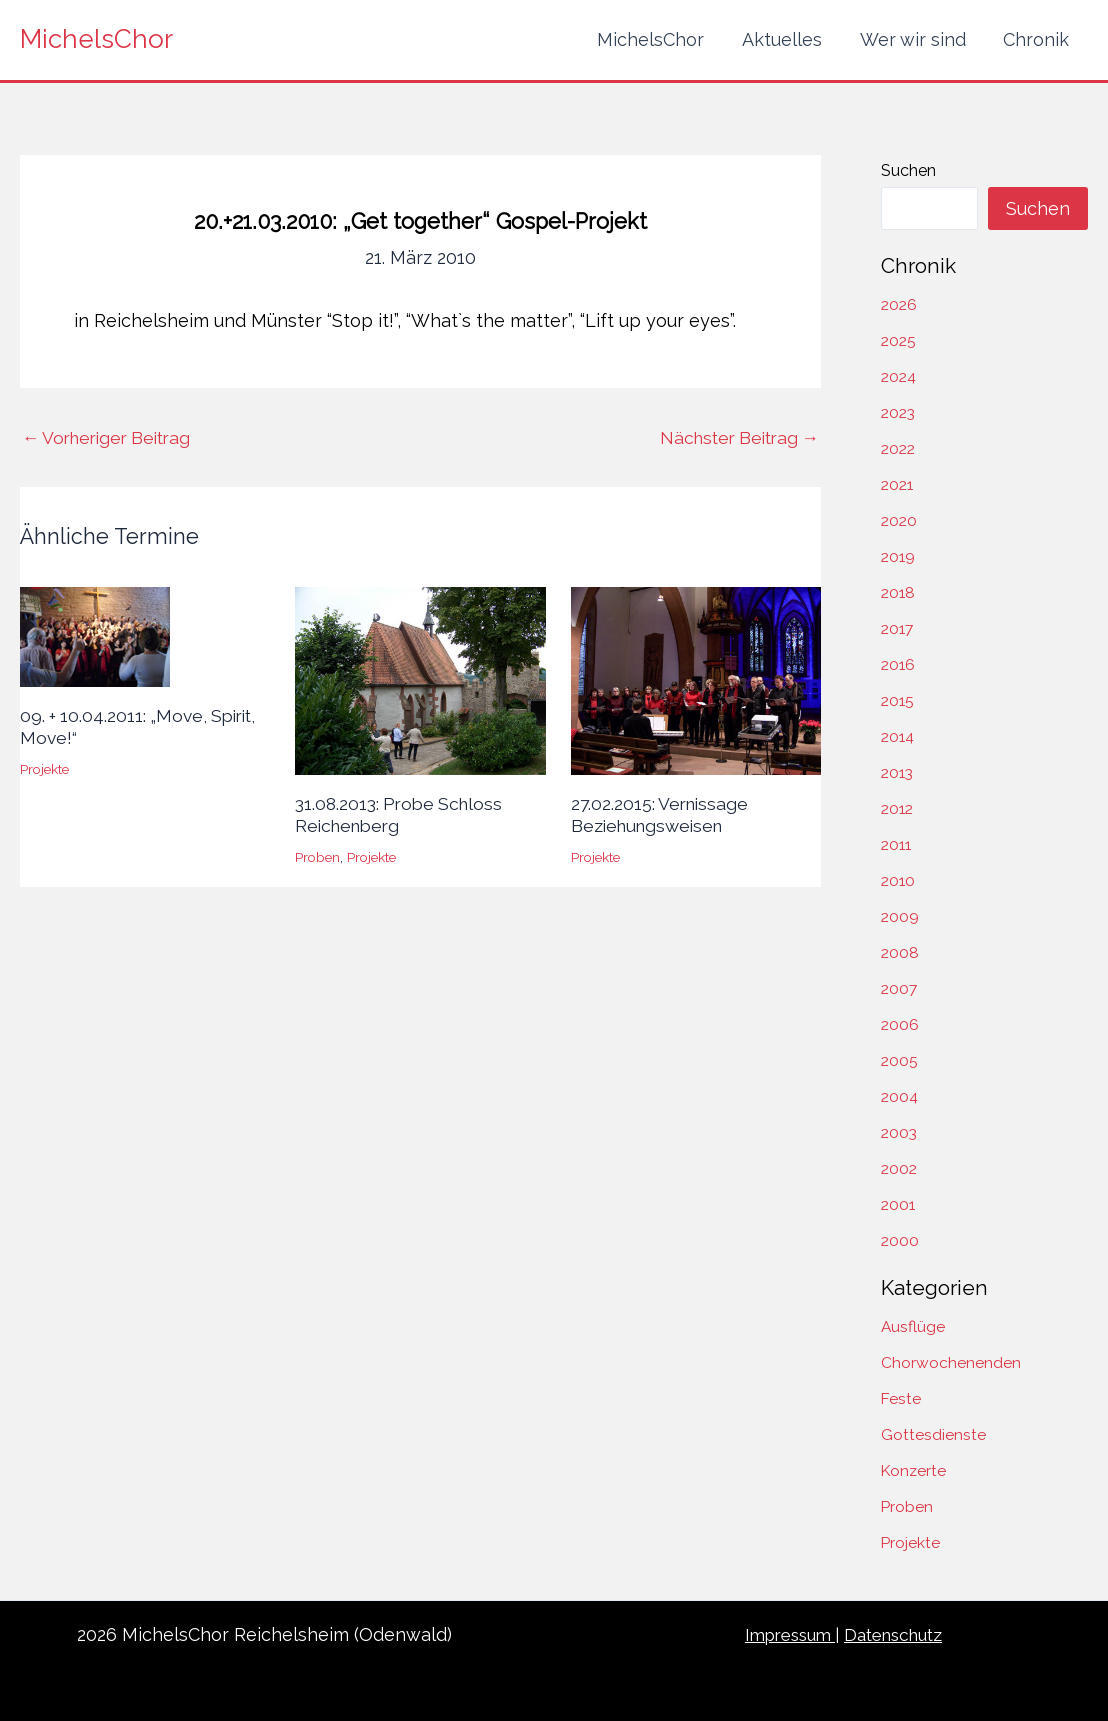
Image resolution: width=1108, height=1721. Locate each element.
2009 (900, 916)
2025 (899, 340)
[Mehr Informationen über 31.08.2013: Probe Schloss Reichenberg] (420, 679)
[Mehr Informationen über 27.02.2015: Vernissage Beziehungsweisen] (696, 679)
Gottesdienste (933, 1434)
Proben (318, 856)
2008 (900, 952)
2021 (898, 484)
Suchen (908, 170)
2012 (898, 808)
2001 (899, 1204)
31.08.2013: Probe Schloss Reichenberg (403, 814)
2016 (899, 664)
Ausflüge (913, 1326)
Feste (901, 1398)
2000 (900, 1240)
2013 (898, 772)
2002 (900, 1168)
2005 (900, 1060)
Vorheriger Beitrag (112, 438)
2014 (899, 736)
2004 (900, 1096)
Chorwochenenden (951, 1362)
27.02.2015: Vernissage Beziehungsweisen (662, 814)
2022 (899, 448)
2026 (900, 304)
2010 (899, 880)
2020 (900, 520)
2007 (900, 988)
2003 (900, 1132)
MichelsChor (96, 39)
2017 (898, 628)
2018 (899, 592)
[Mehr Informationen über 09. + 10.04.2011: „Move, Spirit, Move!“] (95, 635)
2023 (899, 412)
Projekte (46, 768)
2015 (898, 700)
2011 (897, 844)
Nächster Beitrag (734, 438)
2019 (899, 556)
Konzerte (915, 1470)
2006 (900, 1024)
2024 (900, 376)
